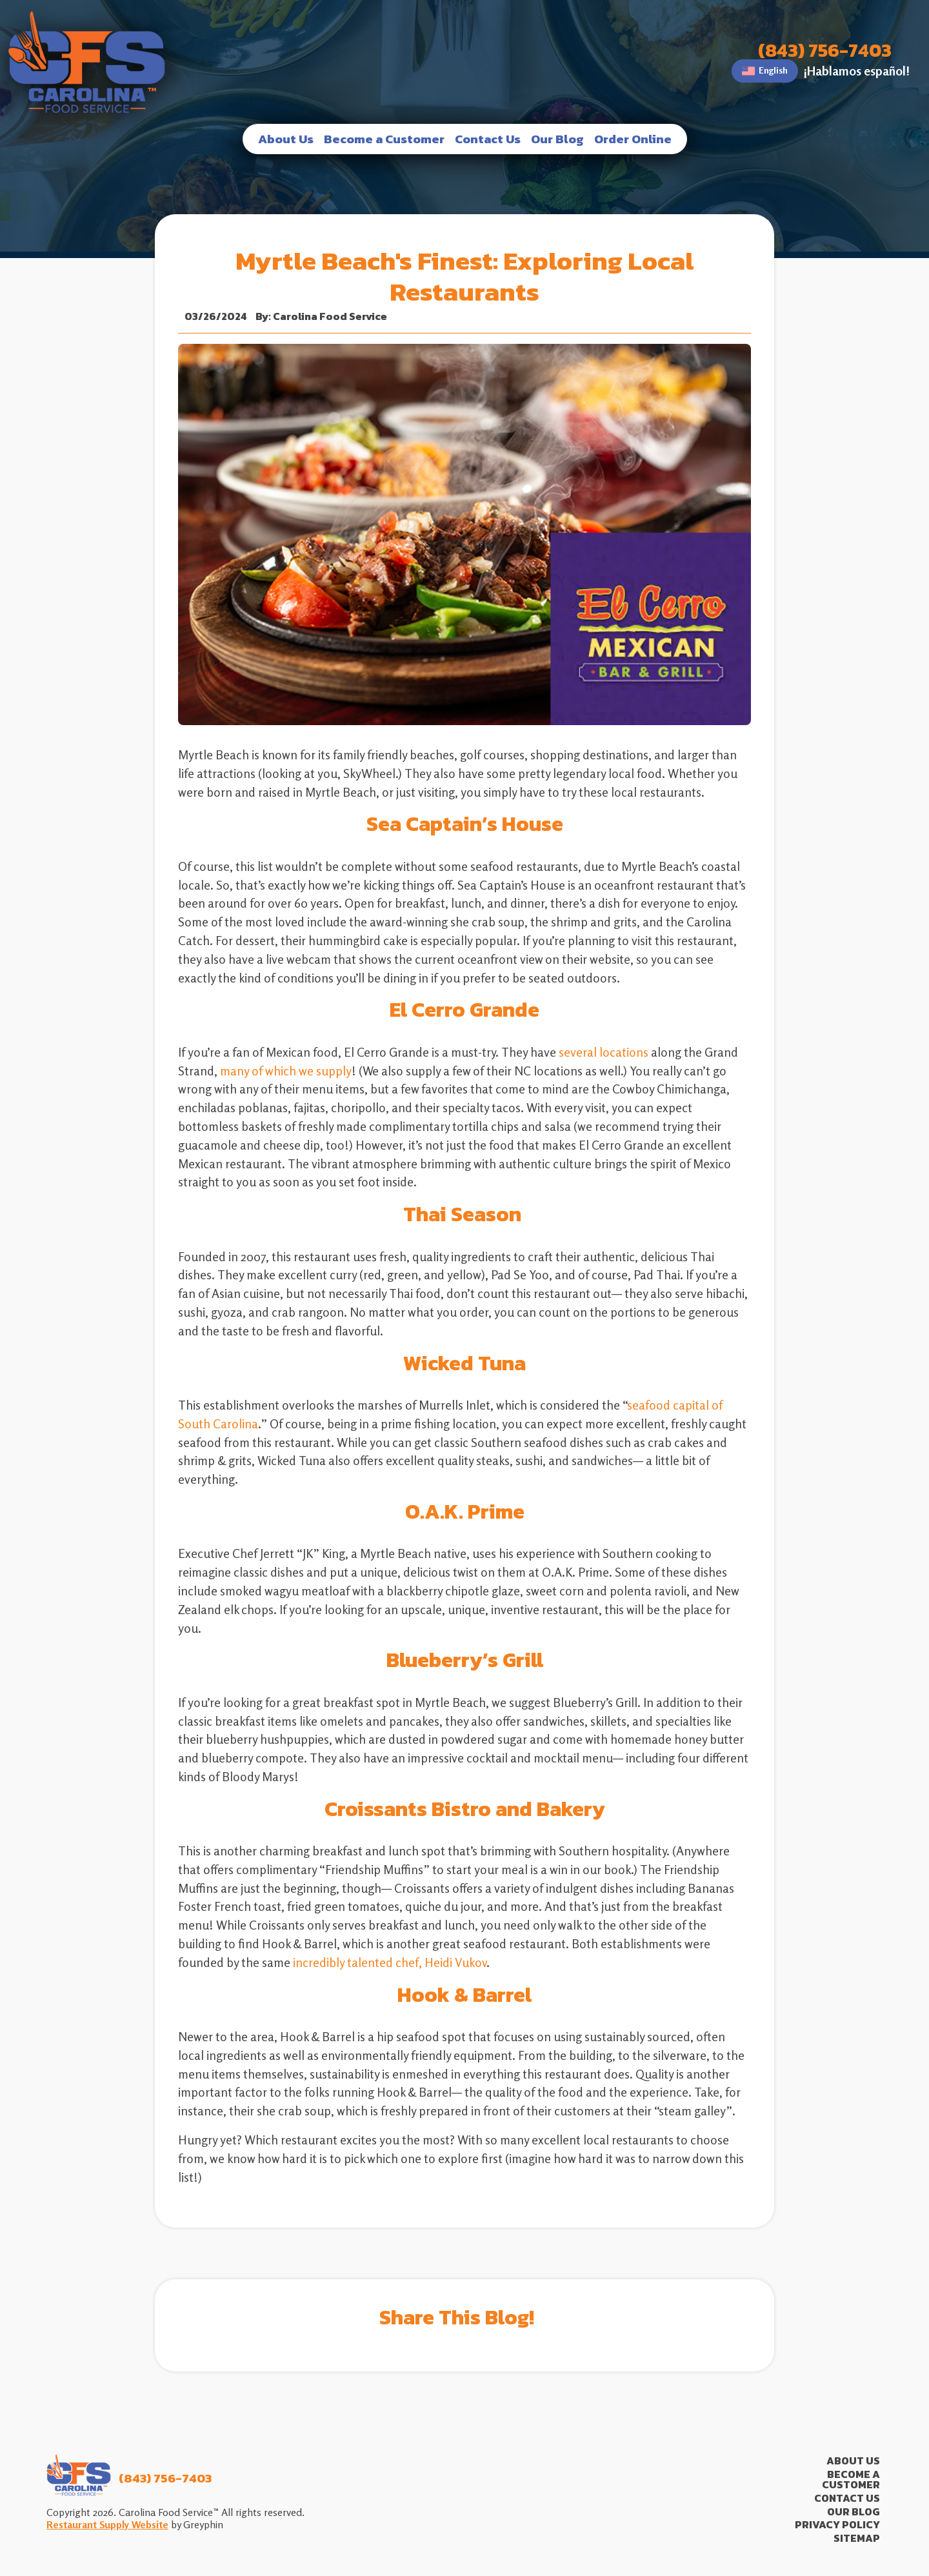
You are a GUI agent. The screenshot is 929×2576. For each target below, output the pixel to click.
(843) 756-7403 (825, 50)
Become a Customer (384, 139)
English (765, 71)
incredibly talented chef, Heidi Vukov (389, 1962)
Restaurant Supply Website (107, 2524)
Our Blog (557, 139)
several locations (603, 1052)
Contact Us (488, 139)
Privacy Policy (837, 2524)
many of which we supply (286, 1071)
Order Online (633, 139)
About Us (286, 139)
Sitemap (857, 2538)
